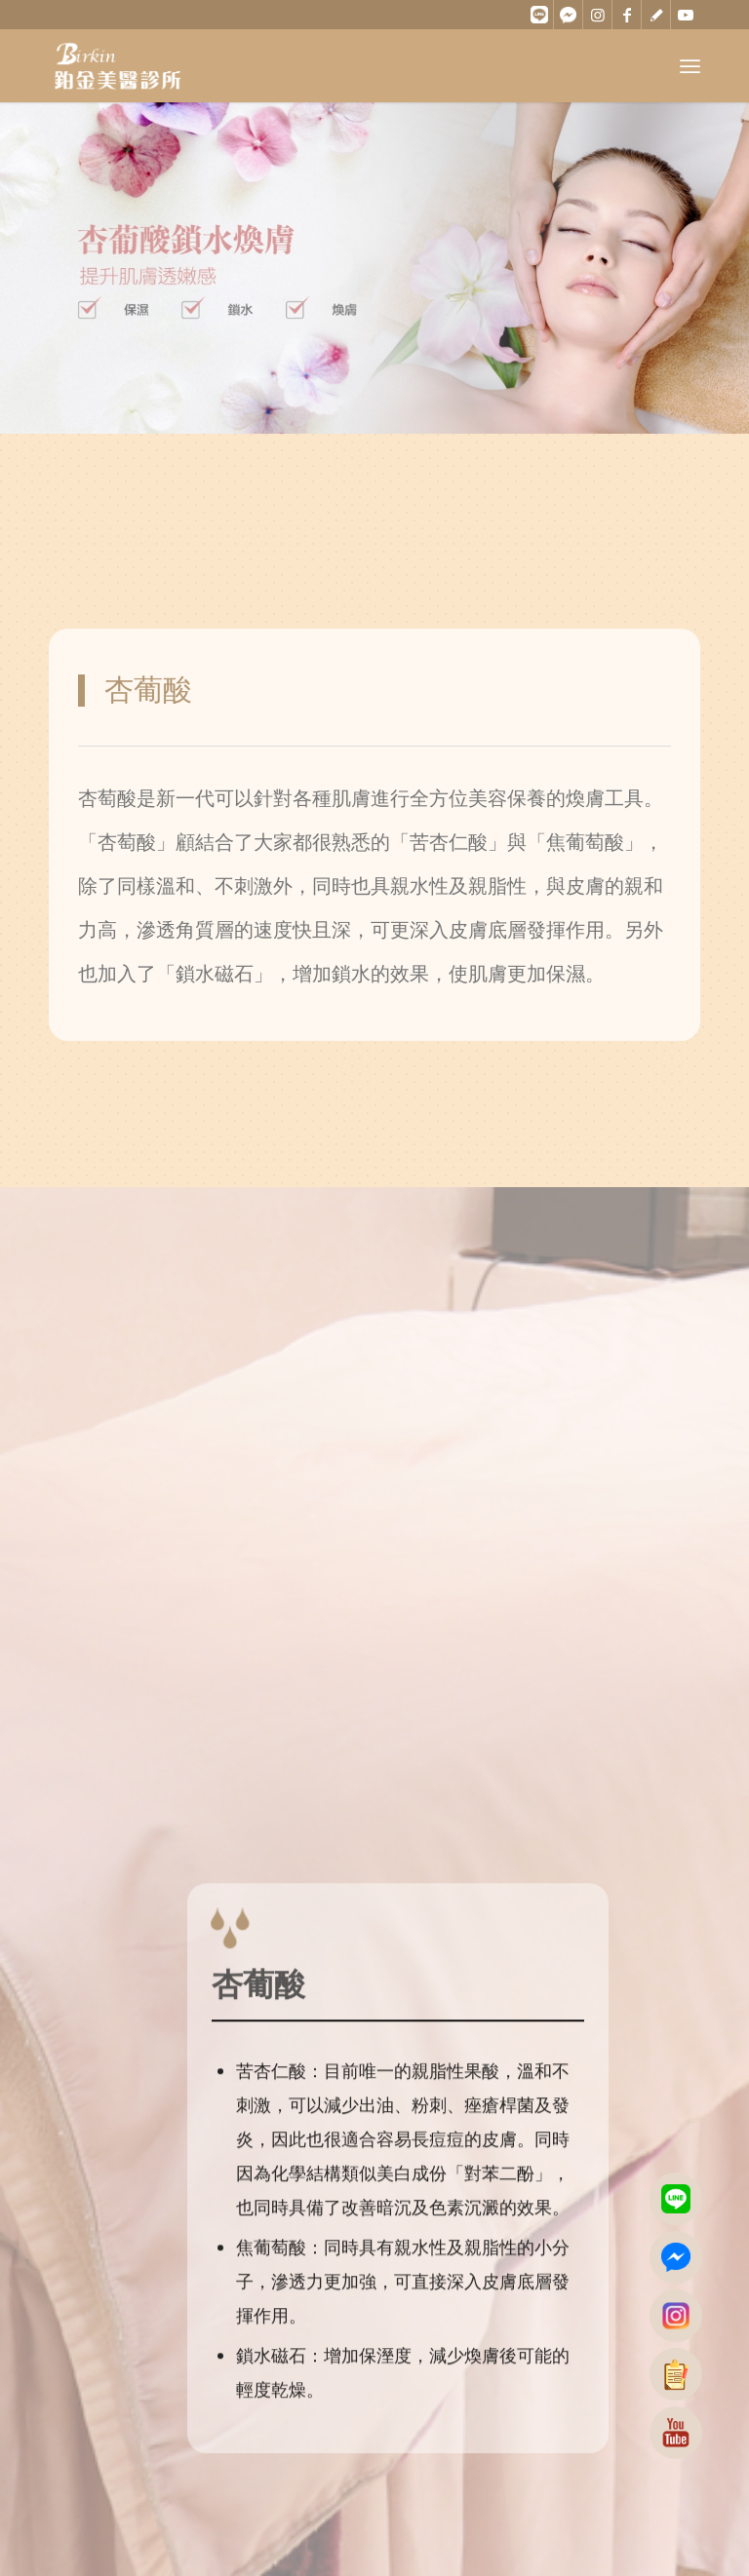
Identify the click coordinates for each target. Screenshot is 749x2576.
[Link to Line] (539, 14)
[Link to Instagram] (597, 14)
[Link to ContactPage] (656, 14)
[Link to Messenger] (568, 14)
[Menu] (690, 66)
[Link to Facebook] (626, 14)
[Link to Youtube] (685, 14)
